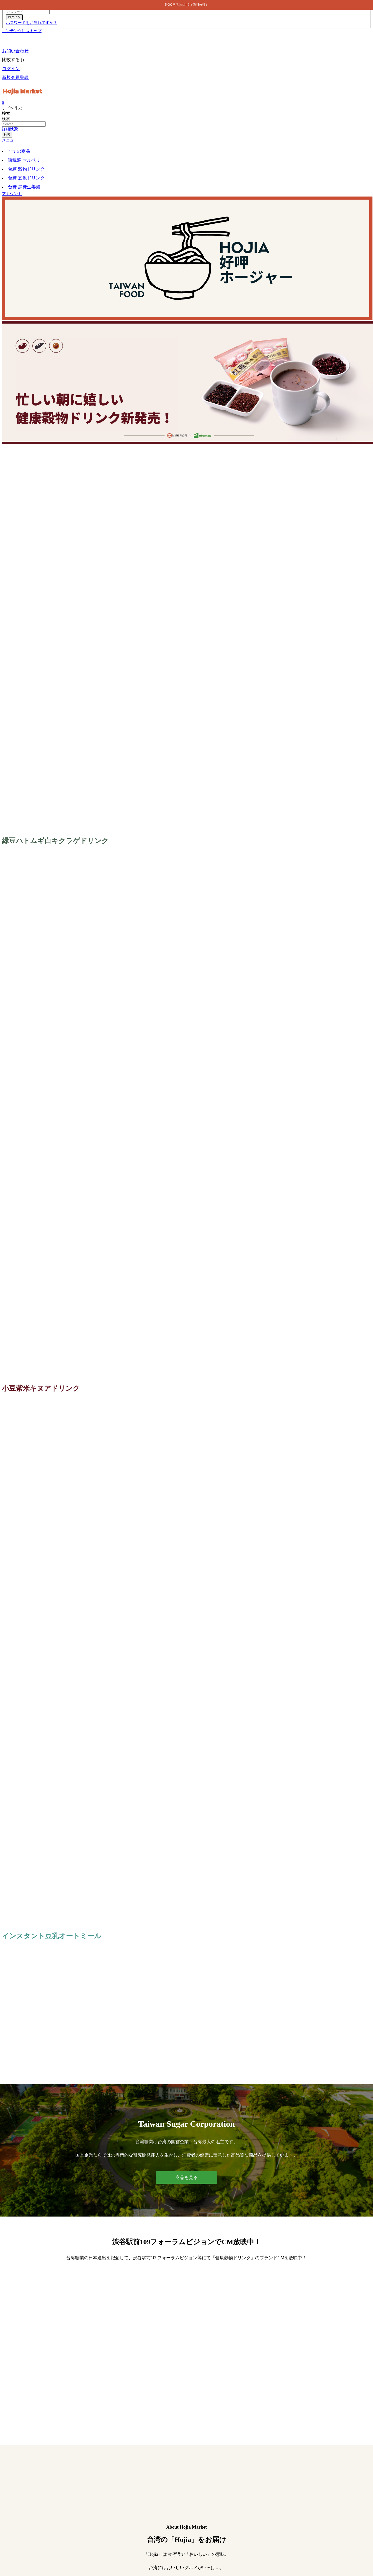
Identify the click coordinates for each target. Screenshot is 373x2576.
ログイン (11, 68)
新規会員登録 (15, 77)
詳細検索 (10, 129)
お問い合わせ (15, 50)
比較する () (13, 59)
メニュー (10, 140)
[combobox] (24, 124)
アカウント (12, 194)
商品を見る (186, 2168)
